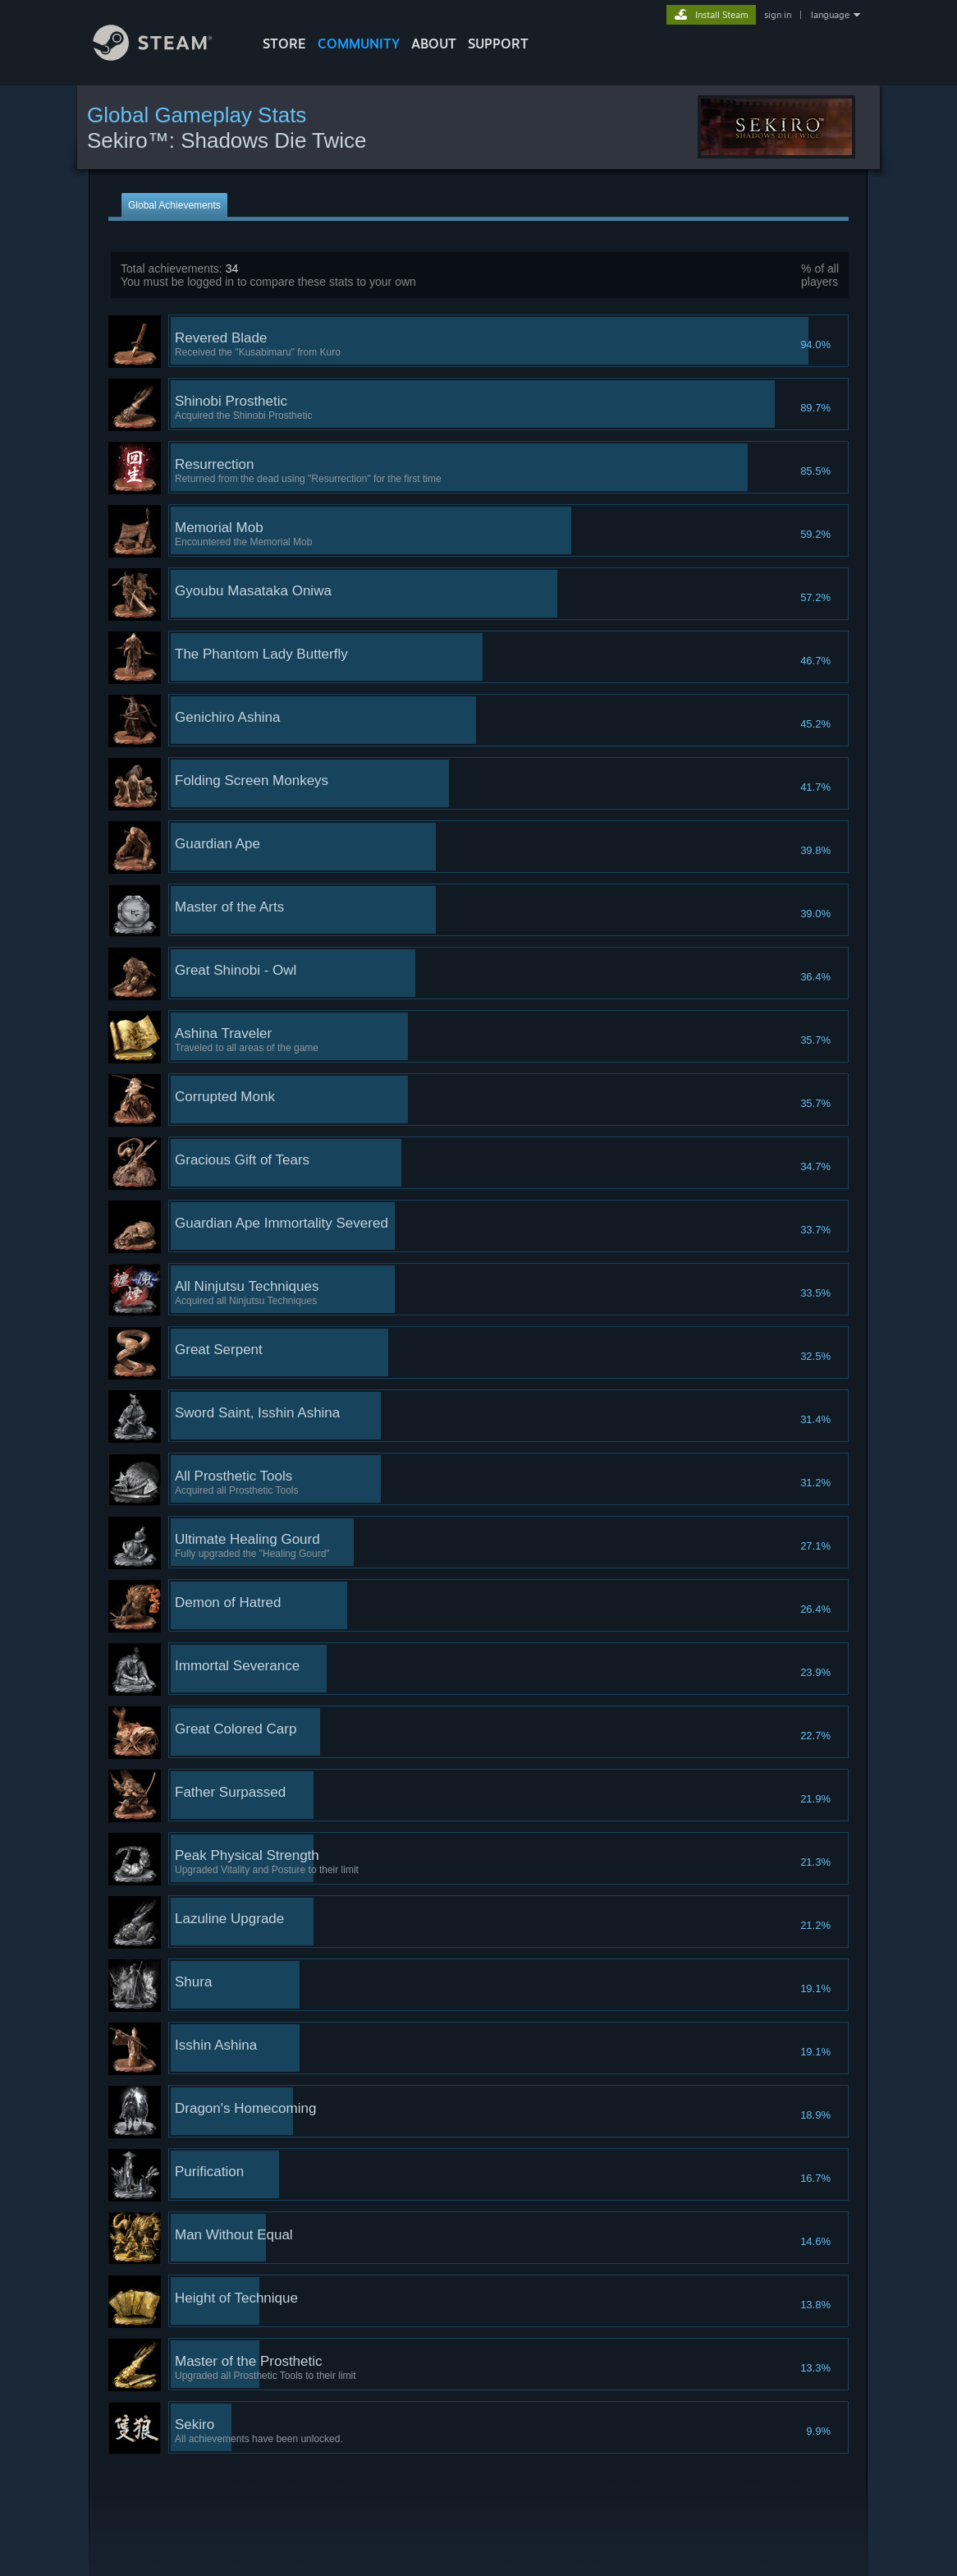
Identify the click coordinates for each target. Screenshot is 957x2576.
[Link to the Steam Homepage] (165, 56)
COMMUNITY (359, 43)
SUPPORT (498, 43)
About (433, 43)
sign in (777, 15)
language (830, 15)
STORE (284, 43)
